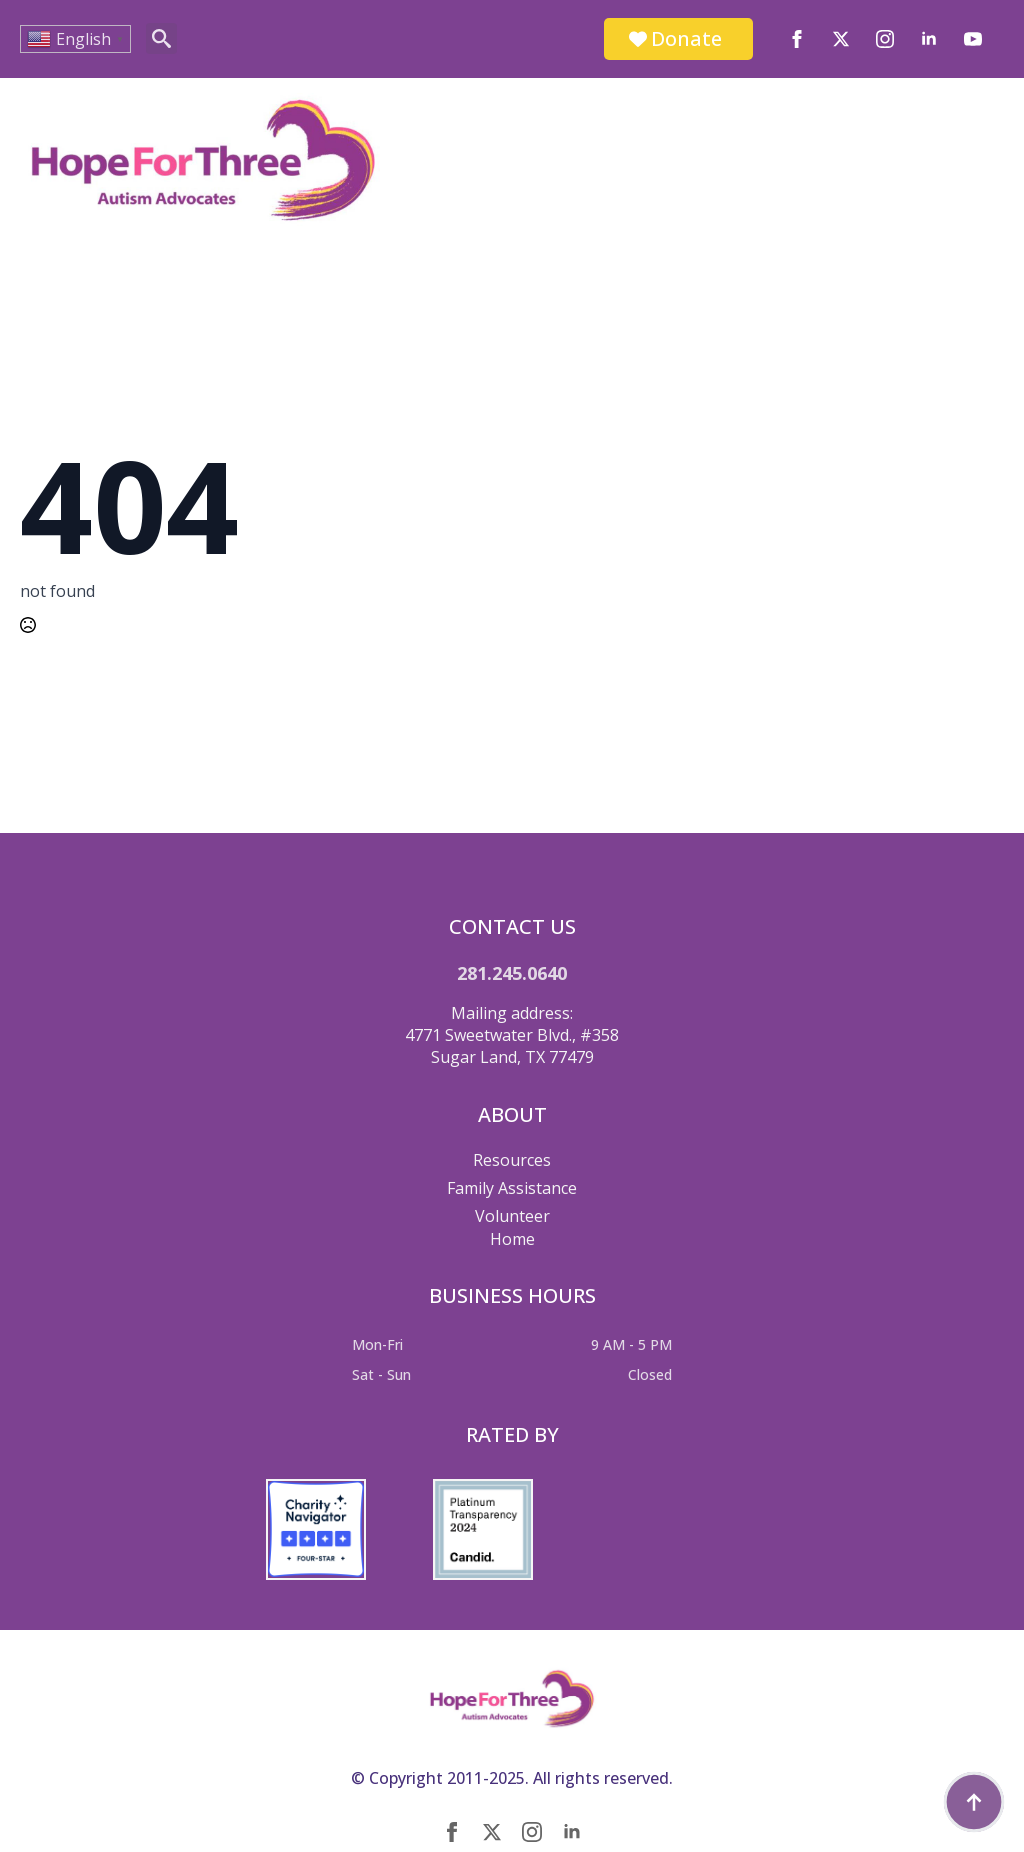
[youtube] (973, 39)
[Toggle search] (161, 38)
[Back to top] (974, 1802)
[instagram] (885, 39)
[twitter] (841, 39)
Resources (512, 1160)
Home (512, 1239)
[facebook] (797, 39)
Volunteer (512, 1216)
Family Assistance (512, 1188)
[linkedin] (929, 39)
